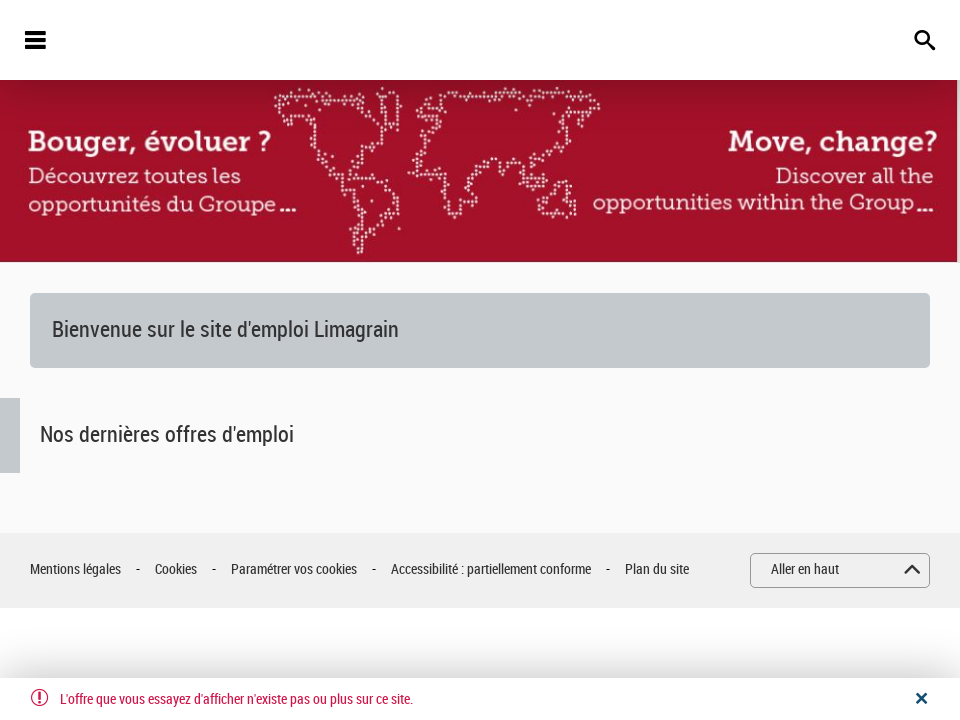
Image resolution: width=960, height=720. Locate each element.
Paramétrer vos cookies (294, 569)
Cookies (176, 569)
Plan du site (657, 569)
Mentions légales (75, 569)
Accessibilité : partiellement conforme (491, 569)
